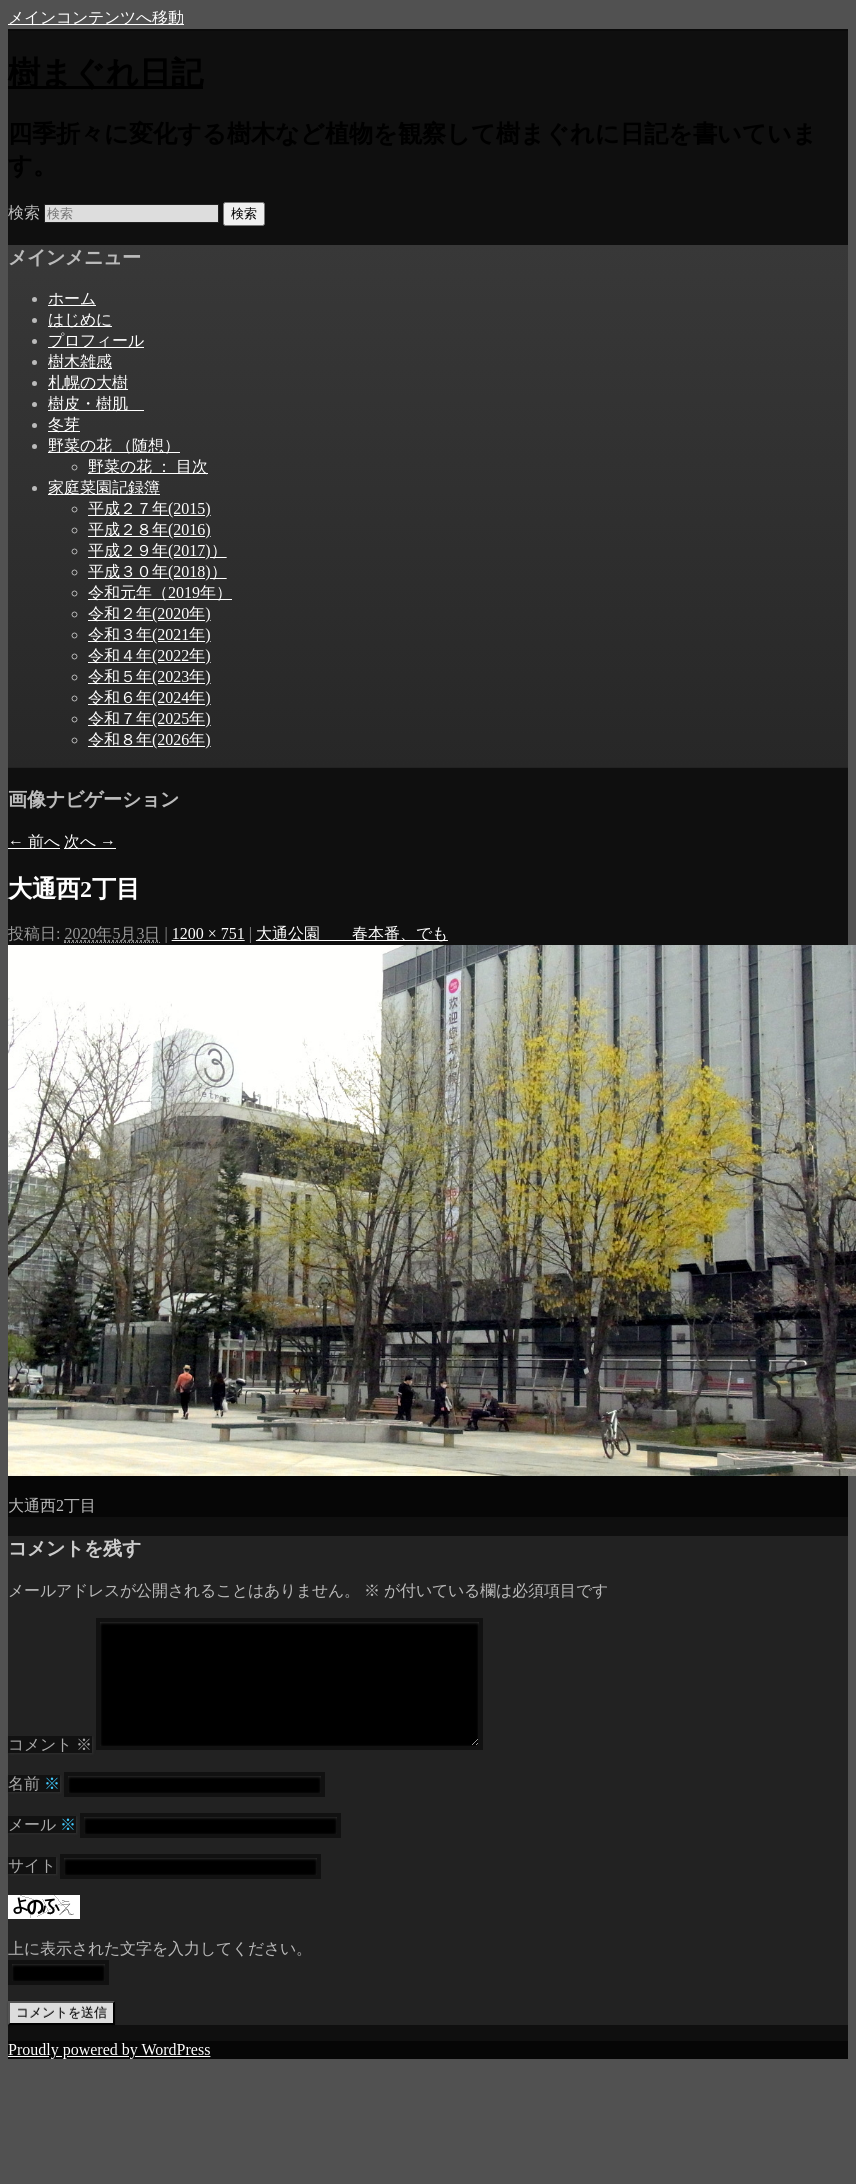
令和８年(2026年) (149, 739)
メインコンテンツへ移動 (96, 17)
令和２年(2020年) (149, 613)
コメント (50, 1768)
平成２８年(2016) (149, 529)
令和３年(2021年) (149, 634)
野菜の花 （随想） (114, 445)
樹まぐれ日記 (105, 73)
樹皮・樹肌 (96, 403)
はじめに (80, 319)
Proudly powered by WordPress (109, 2073)
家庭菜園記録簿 (104, 487)
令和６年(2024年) (149, 697)
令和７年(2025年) (149, 718)
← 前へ (34, 841)
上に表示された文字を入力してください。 (160, 1972)
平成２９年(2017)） (157, 550)
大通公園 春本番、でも (352, 933)
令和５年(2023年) (149, 676)
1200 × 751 (208, 933)
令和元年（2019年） (160, 592)
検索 (24, 212)
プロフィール (96, 340)
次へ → (90, 841)
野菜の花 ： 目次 (148, 466)
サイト (32, 1889)
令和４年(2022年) (149, 655)
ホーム (72, 298)
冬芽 (64, 424)
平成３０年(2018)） (157, 571)
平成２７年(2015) (149, 508)
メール (42, 1848)
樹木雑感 (80, 361)
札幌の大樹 (88, 382)
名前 (34, 1807)
